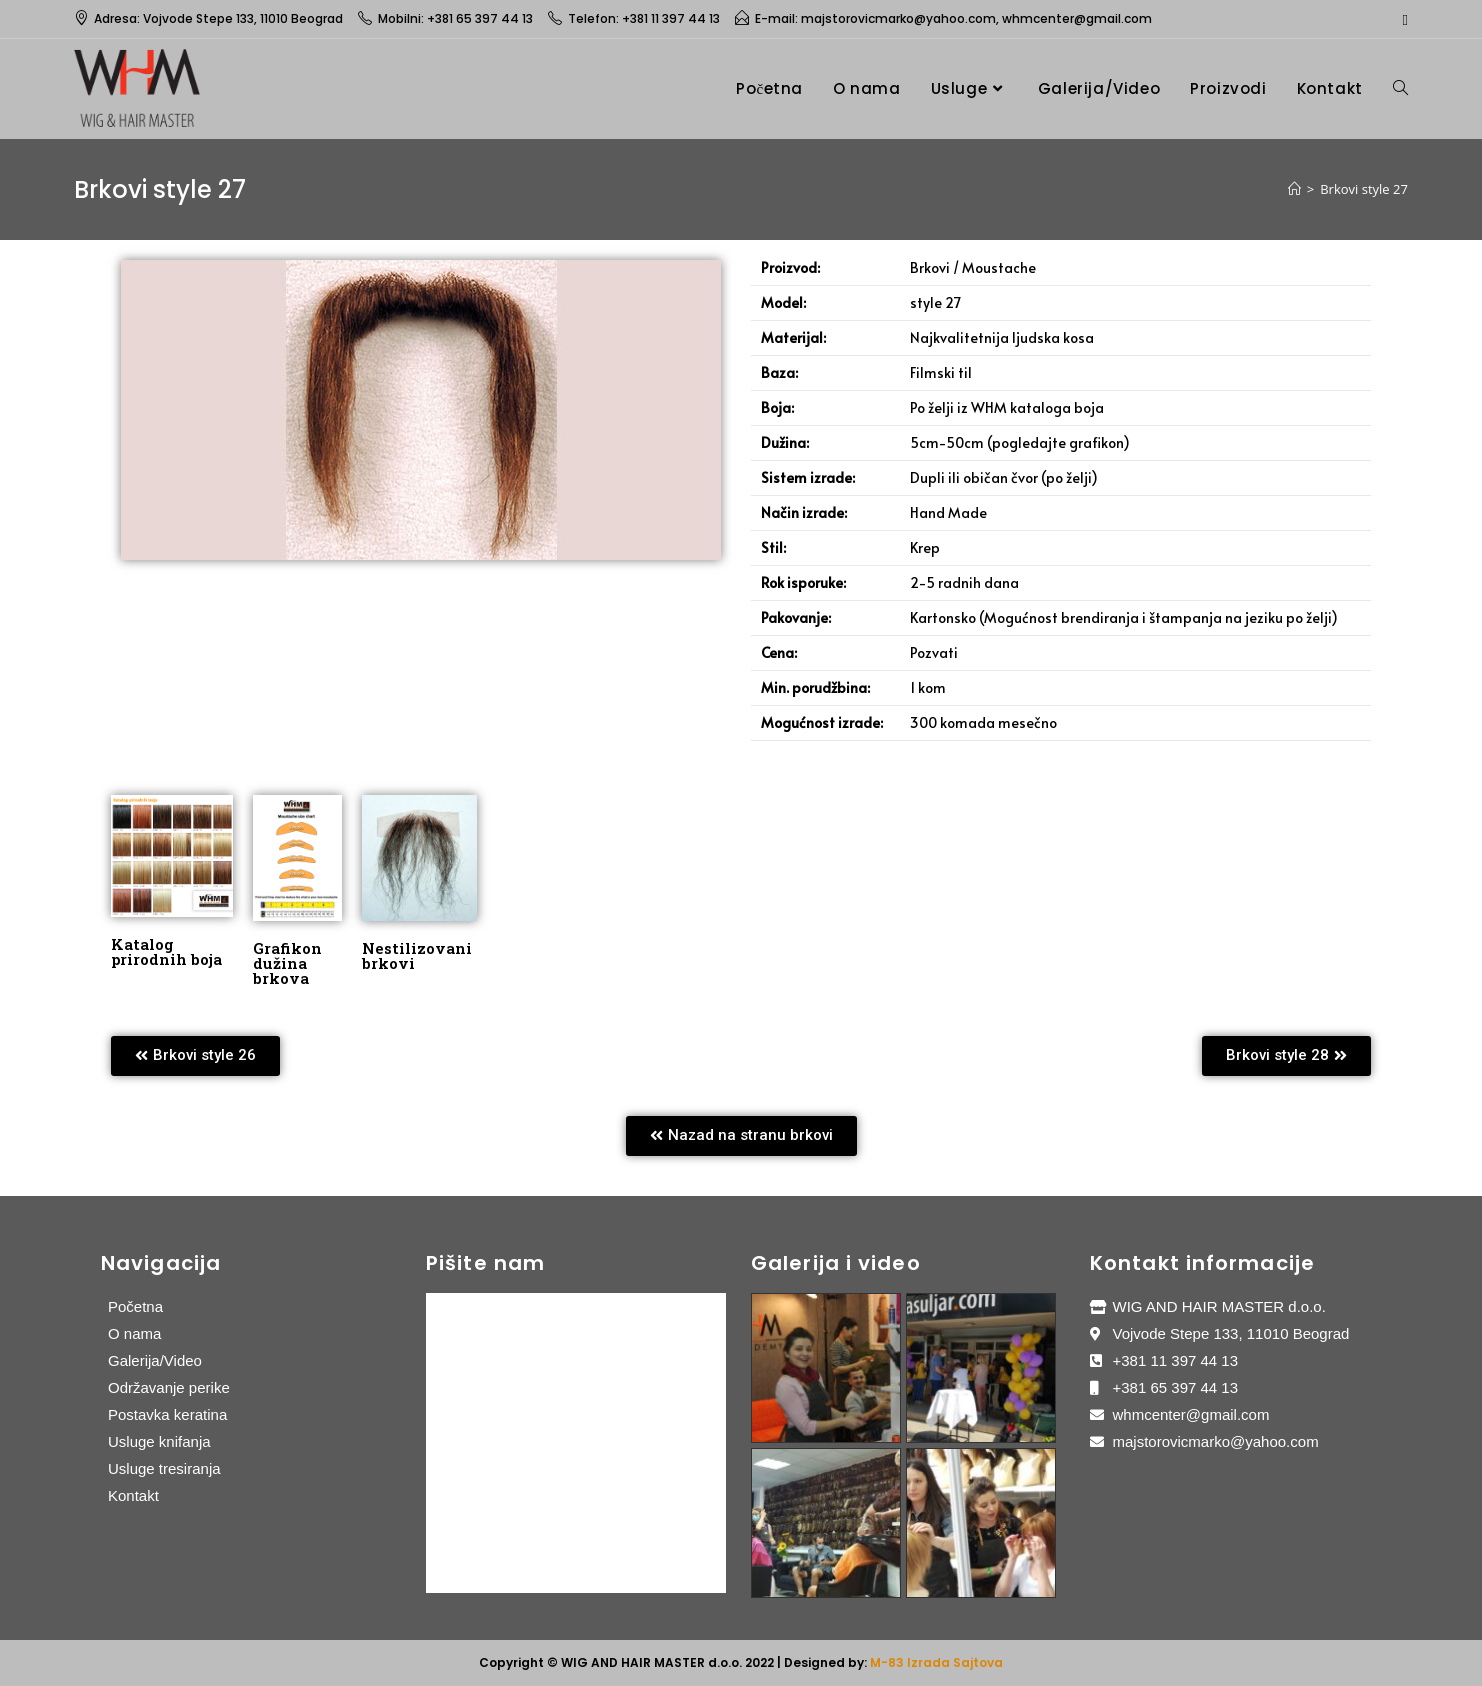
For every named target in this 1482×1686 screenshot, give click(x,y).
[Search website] (1400, 88)
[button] (195, 1056)
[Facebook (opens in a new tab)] (1401, 19)
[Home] (1294, 189)
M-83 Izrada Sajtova (936, 1662)
